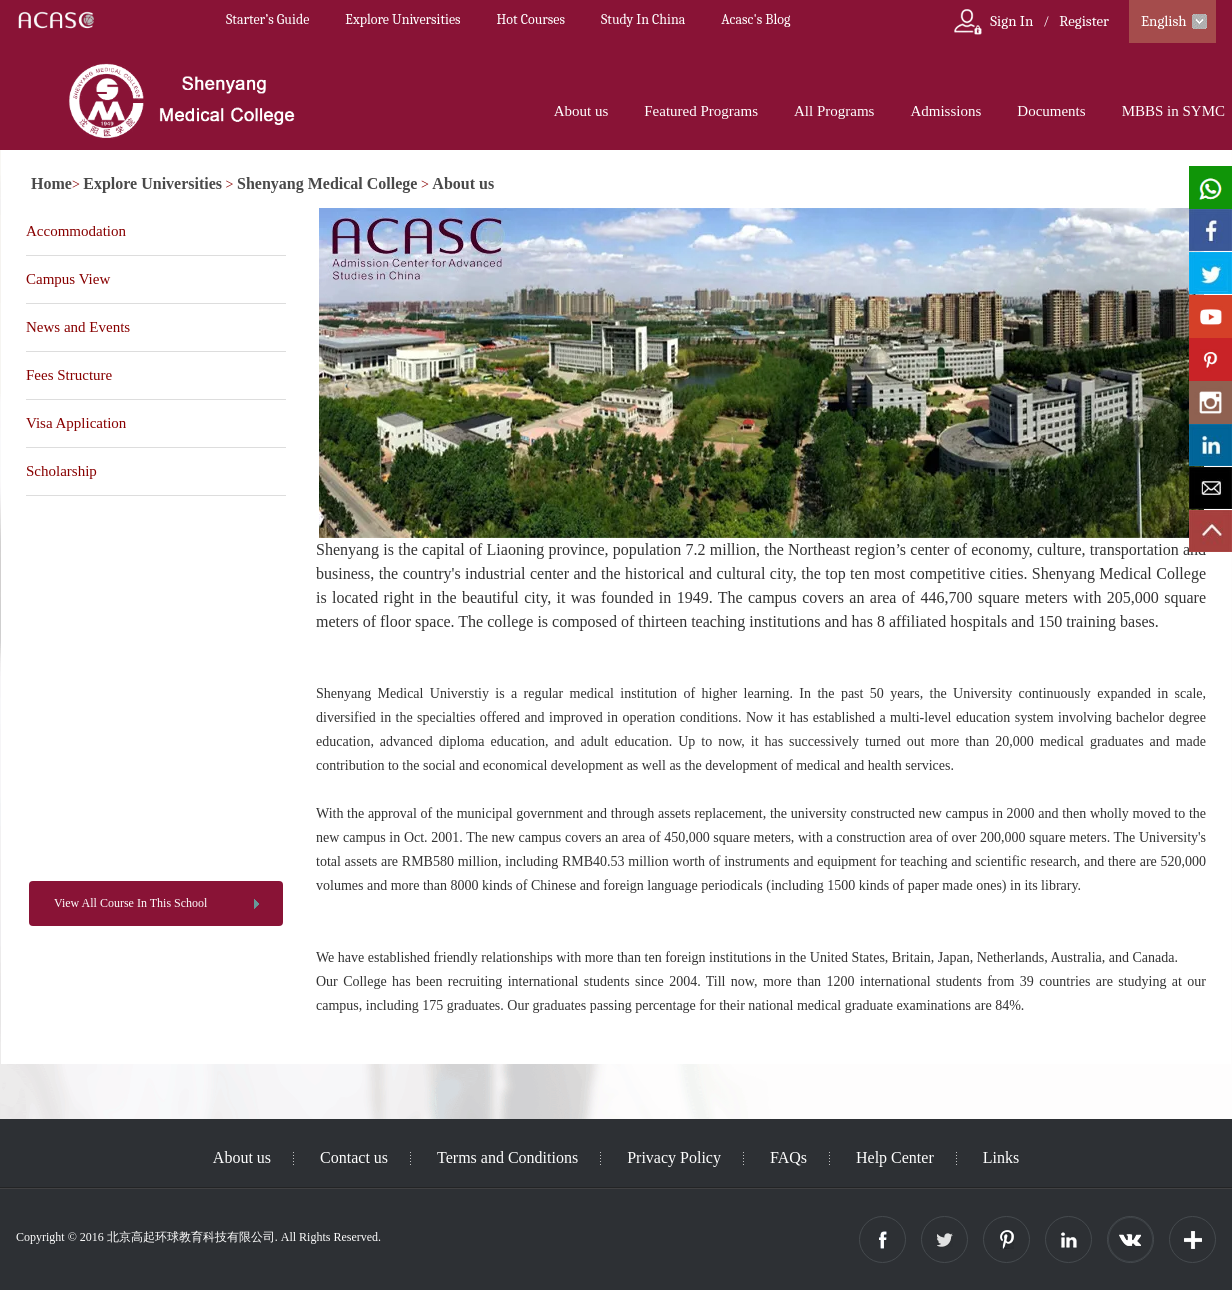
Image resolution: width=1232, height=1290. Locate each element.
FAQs (788, 1157)
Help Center (895, 1157)
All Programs (834, 111)
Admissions (945, 111)
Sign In (1011, 21)
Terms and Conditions (507, 1157)
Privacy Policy (674, 1157)
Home (51, 183)
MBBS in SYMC (1173, 111)
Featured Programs (701, 111)
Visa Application (76, 423)
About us (581, 111)
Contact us (354, 1157)
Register (1084, 21)
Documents (1051, 111)
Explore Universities (402, 19)
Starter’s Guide (267, 19)
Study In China (643, 19)
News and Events (78, 327)
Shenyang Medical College (327, 183)
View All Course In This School (130, 903)
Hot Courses (531, 19)
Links (1001, 1157)
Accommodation (76, 231)
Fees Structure (69, 375)
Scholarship (61, 471)
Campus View (68, 279)
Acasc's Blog (755, 19)
